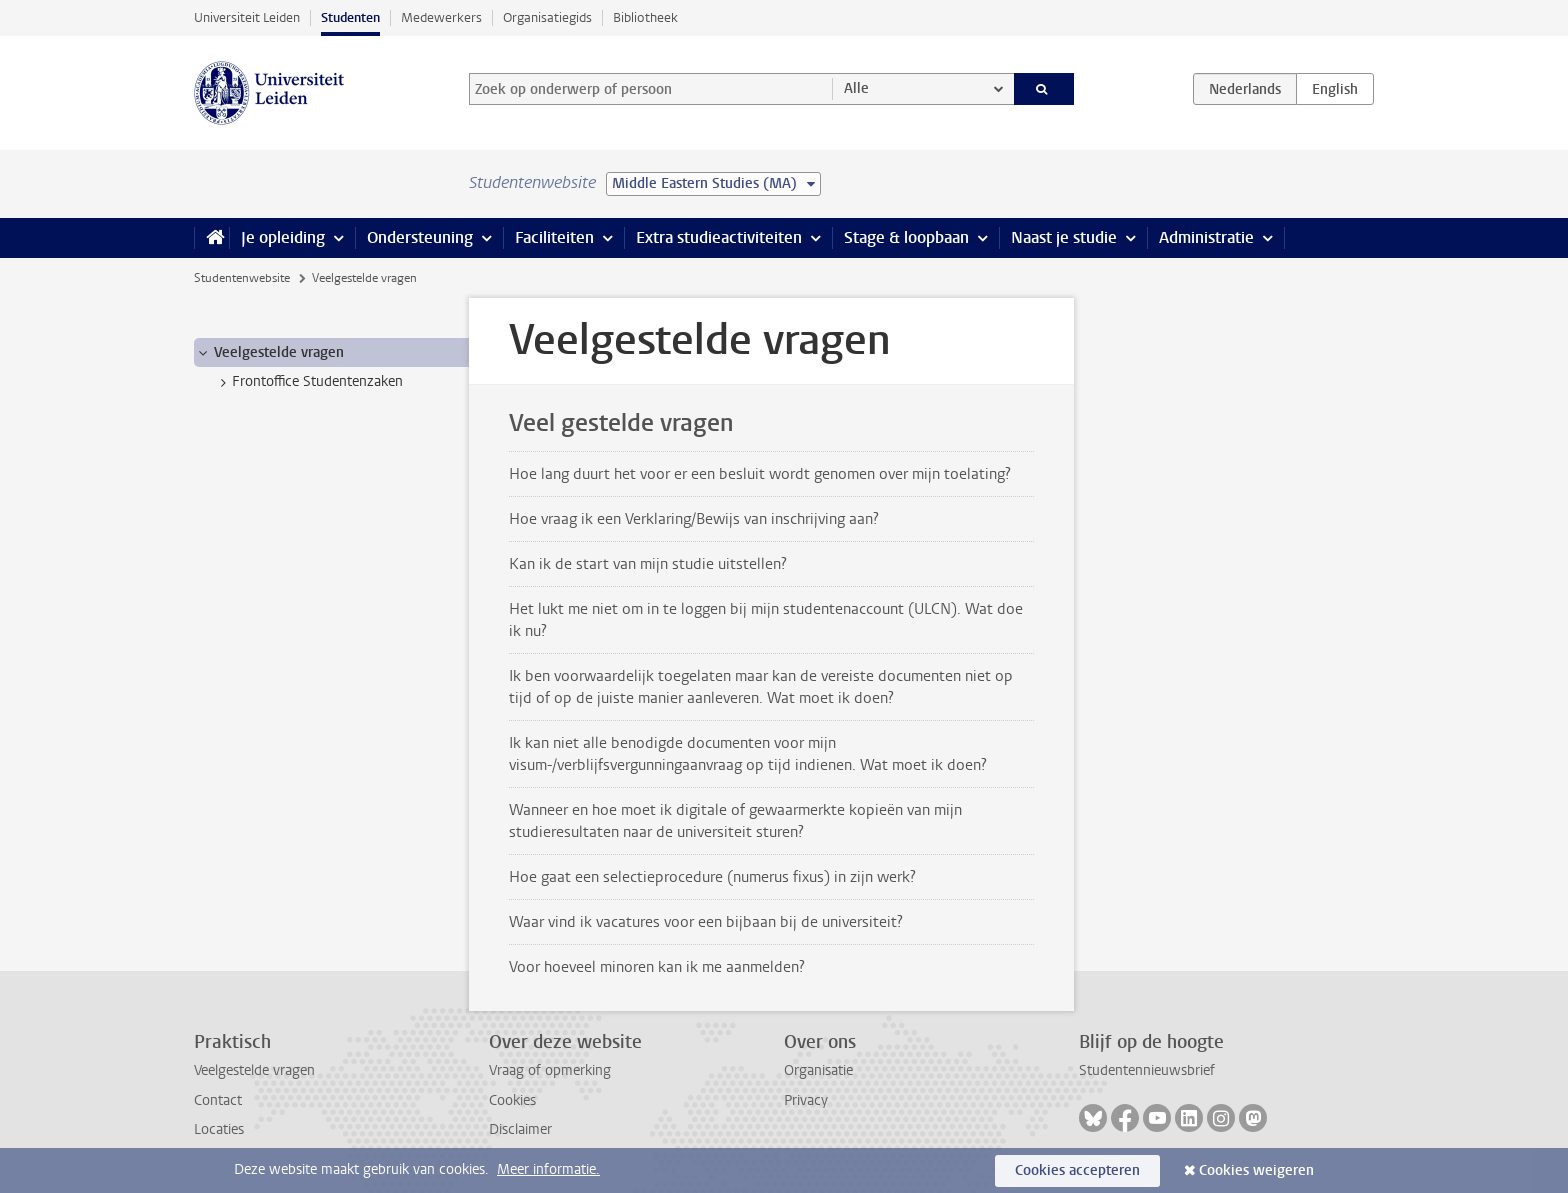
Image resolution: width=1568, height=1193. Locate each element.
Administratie (1206, 237)
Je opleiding (283, 237)
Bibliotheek (645, 17)
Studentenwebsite (242, 278)
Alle (856, 88)
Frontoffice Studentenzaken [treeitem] (308, 382)
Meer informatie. (548, 1169)
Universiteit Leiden (247, 17)
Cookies (512, 1100)
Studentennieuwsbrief (1147, 1070)
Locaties (219, 1129)
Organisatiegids (547, 17)
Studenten (350, 17)
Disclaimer (520, 1129)
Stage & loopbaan (906, 237)
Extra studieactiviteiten (719, 237)
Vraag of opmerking (550, 1070)
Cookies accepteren (1077, 1170)
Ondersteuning (420, 237)
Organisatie (818, 1070)
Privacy (806, 1100)
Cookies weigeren (1256, 1170)
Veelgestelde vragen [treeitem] (269, 353)
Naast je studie (1064, 237)
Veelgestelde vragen (254, 1070)
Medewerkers (441, 17)
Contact (218, 1100)
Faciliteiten (554, 237)
